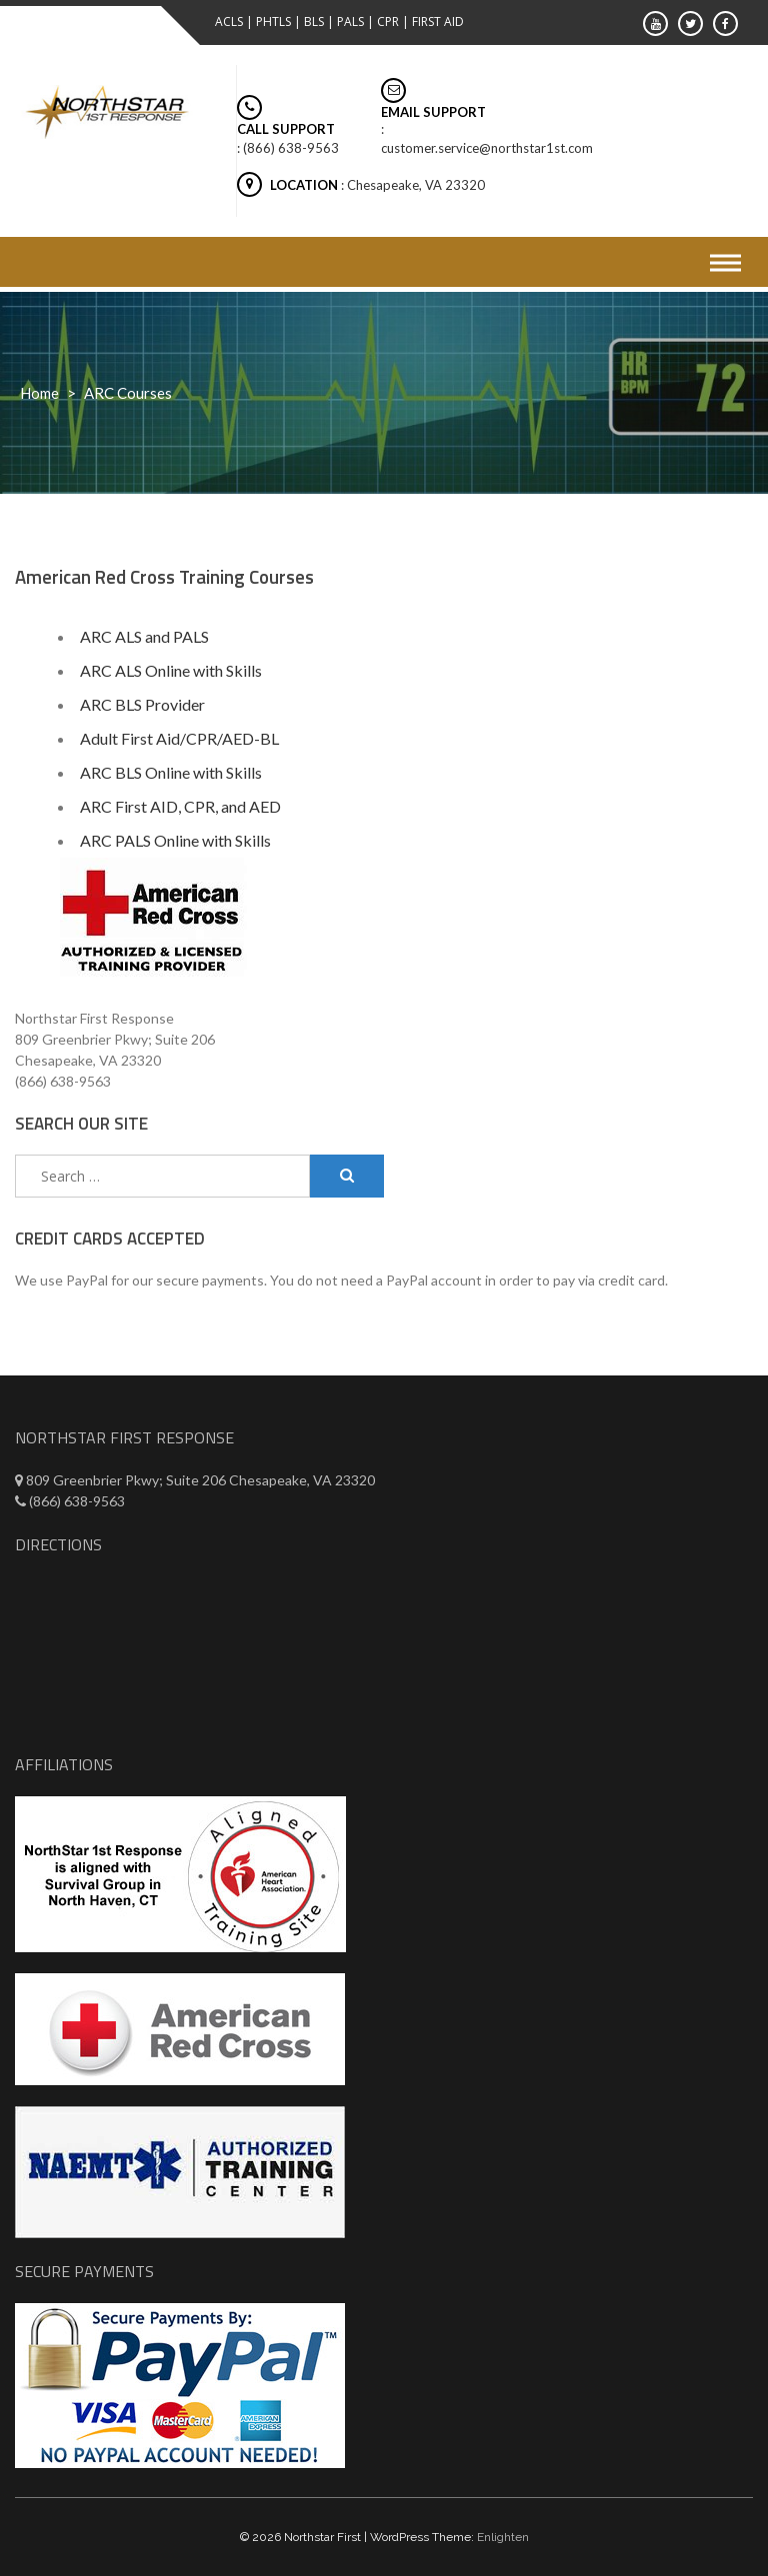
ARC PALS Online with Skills (175, 840)
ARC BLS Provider (142, 704)
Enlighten (503, 2537)
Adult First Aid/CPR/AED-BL (179, 738)
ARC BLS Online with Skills (171, 772)
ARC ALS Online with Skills (171, 670)
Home (39, 393)
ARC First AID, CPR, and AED (180, 806)
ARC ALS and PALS (144, 636)
